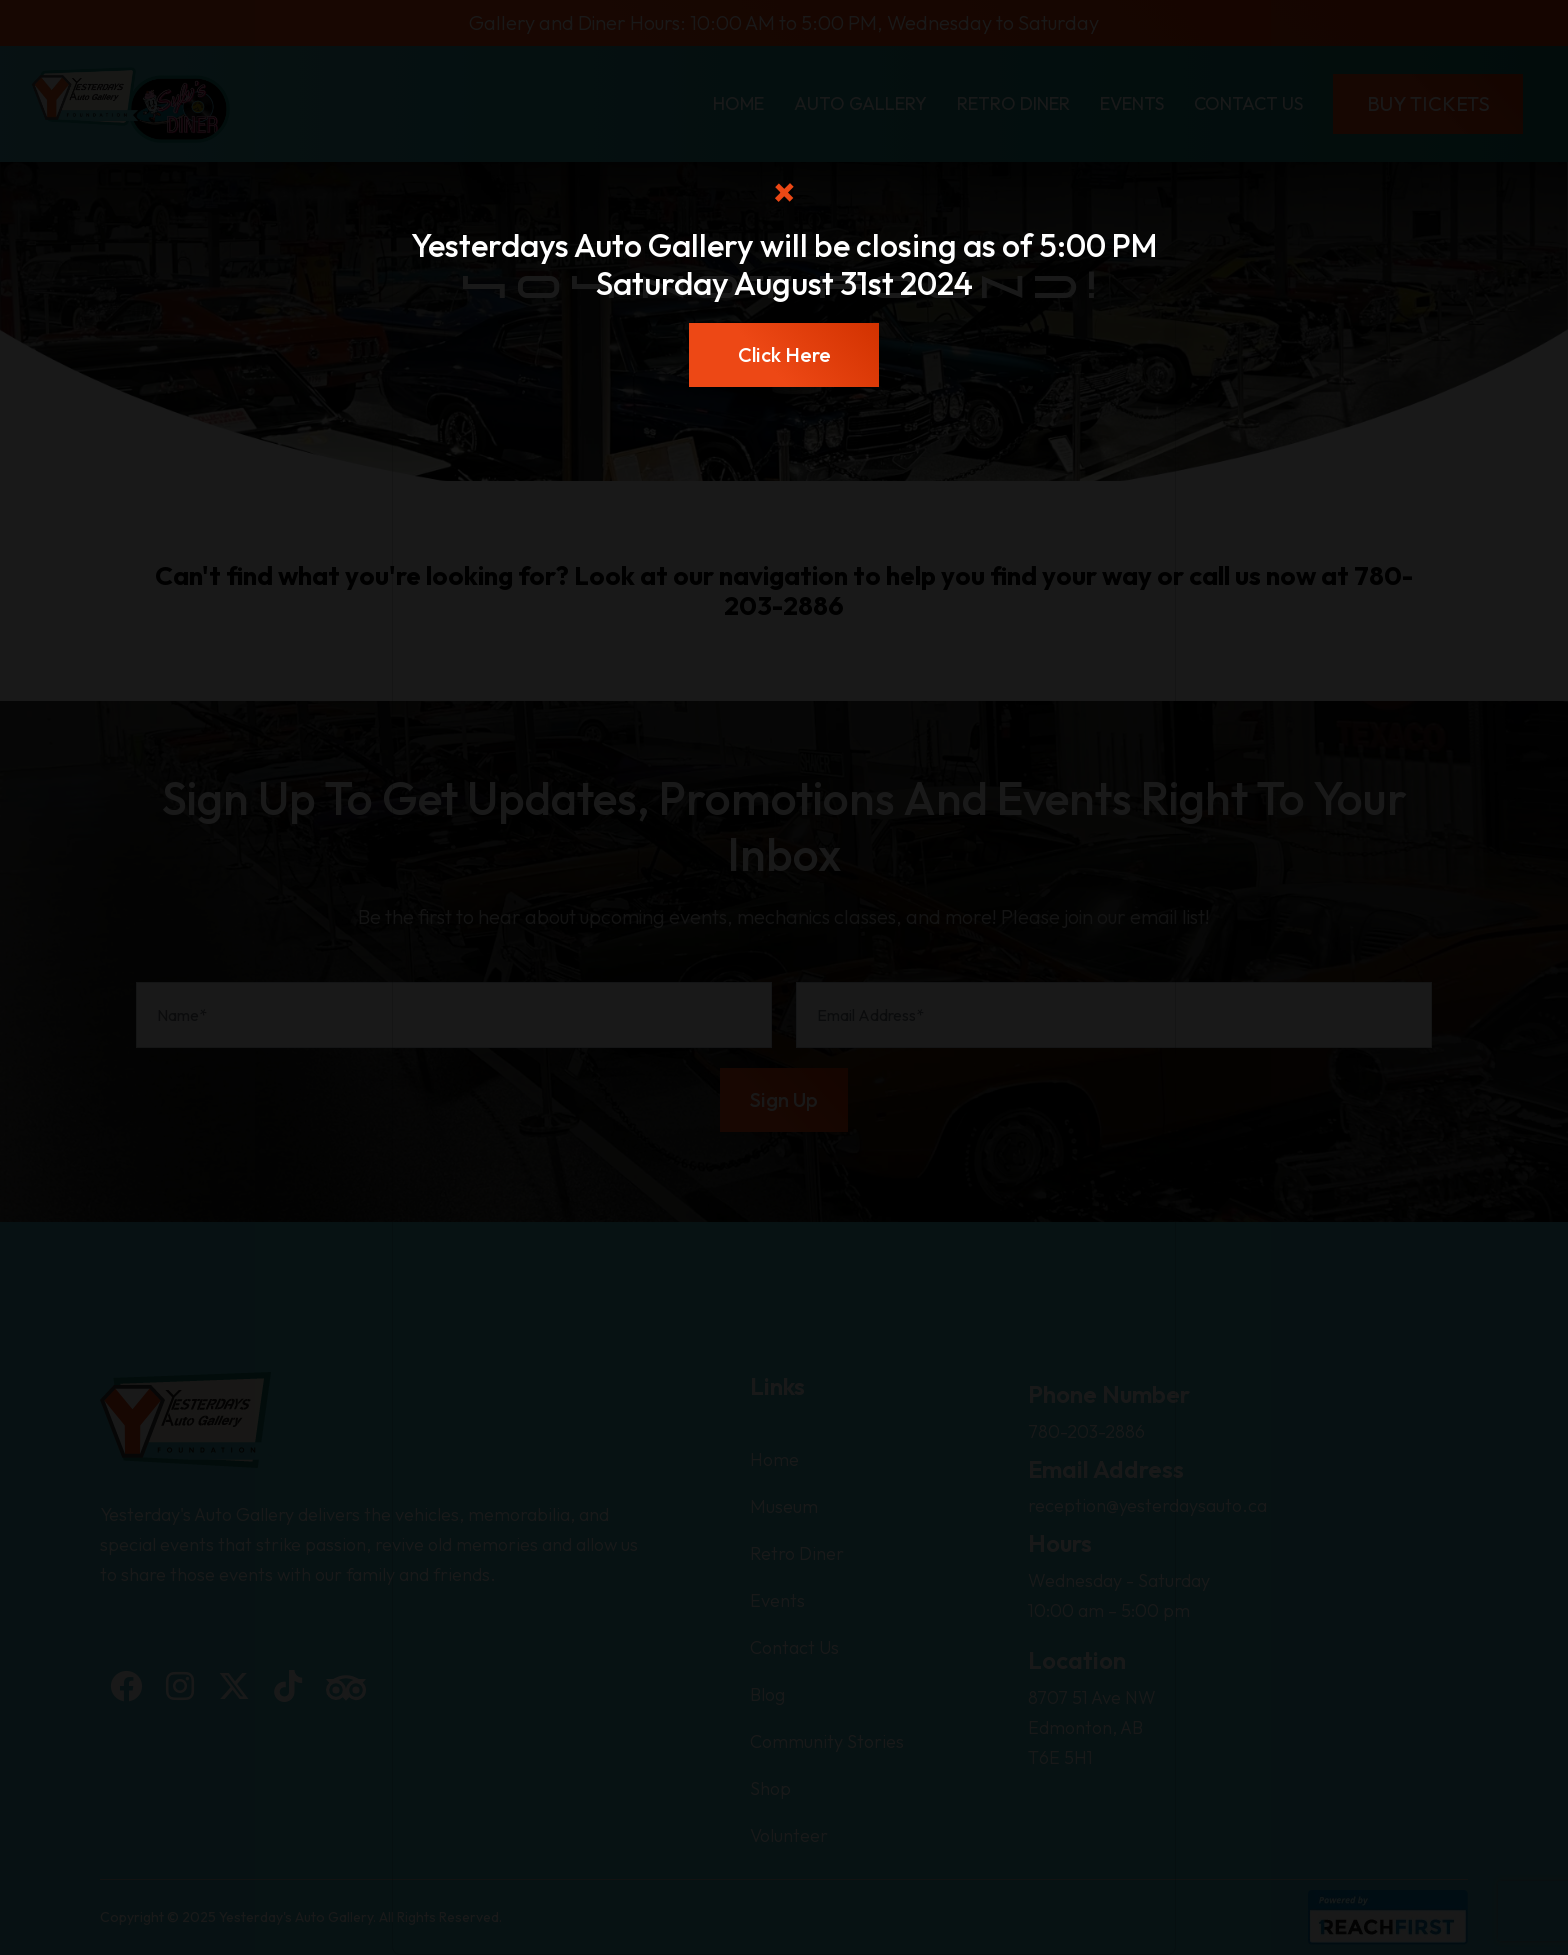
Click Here (784, 354)
